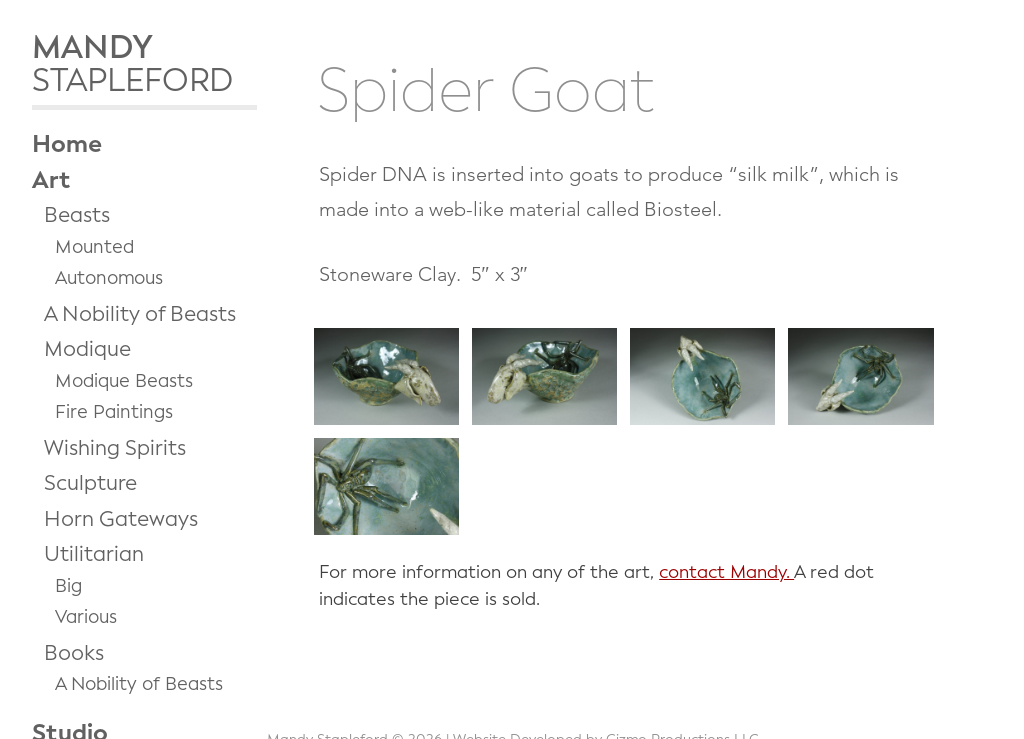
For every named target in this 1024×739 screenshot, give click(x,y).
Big (68, 586)
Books (74, 653)
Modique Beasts (124, 381)
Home (67, 144)
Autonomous (109, 278)
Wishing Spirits (115, 448)
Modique (87, 349)
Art (51, 180)
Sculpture (90, 483)
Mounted (94, 247)
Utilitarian (94, 554)
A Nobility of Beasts (140, 314)
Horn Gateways (121, 519)
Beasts (77, 215)
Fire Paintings (114, 412)
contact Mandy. (726, 572)
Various (86, 617)
